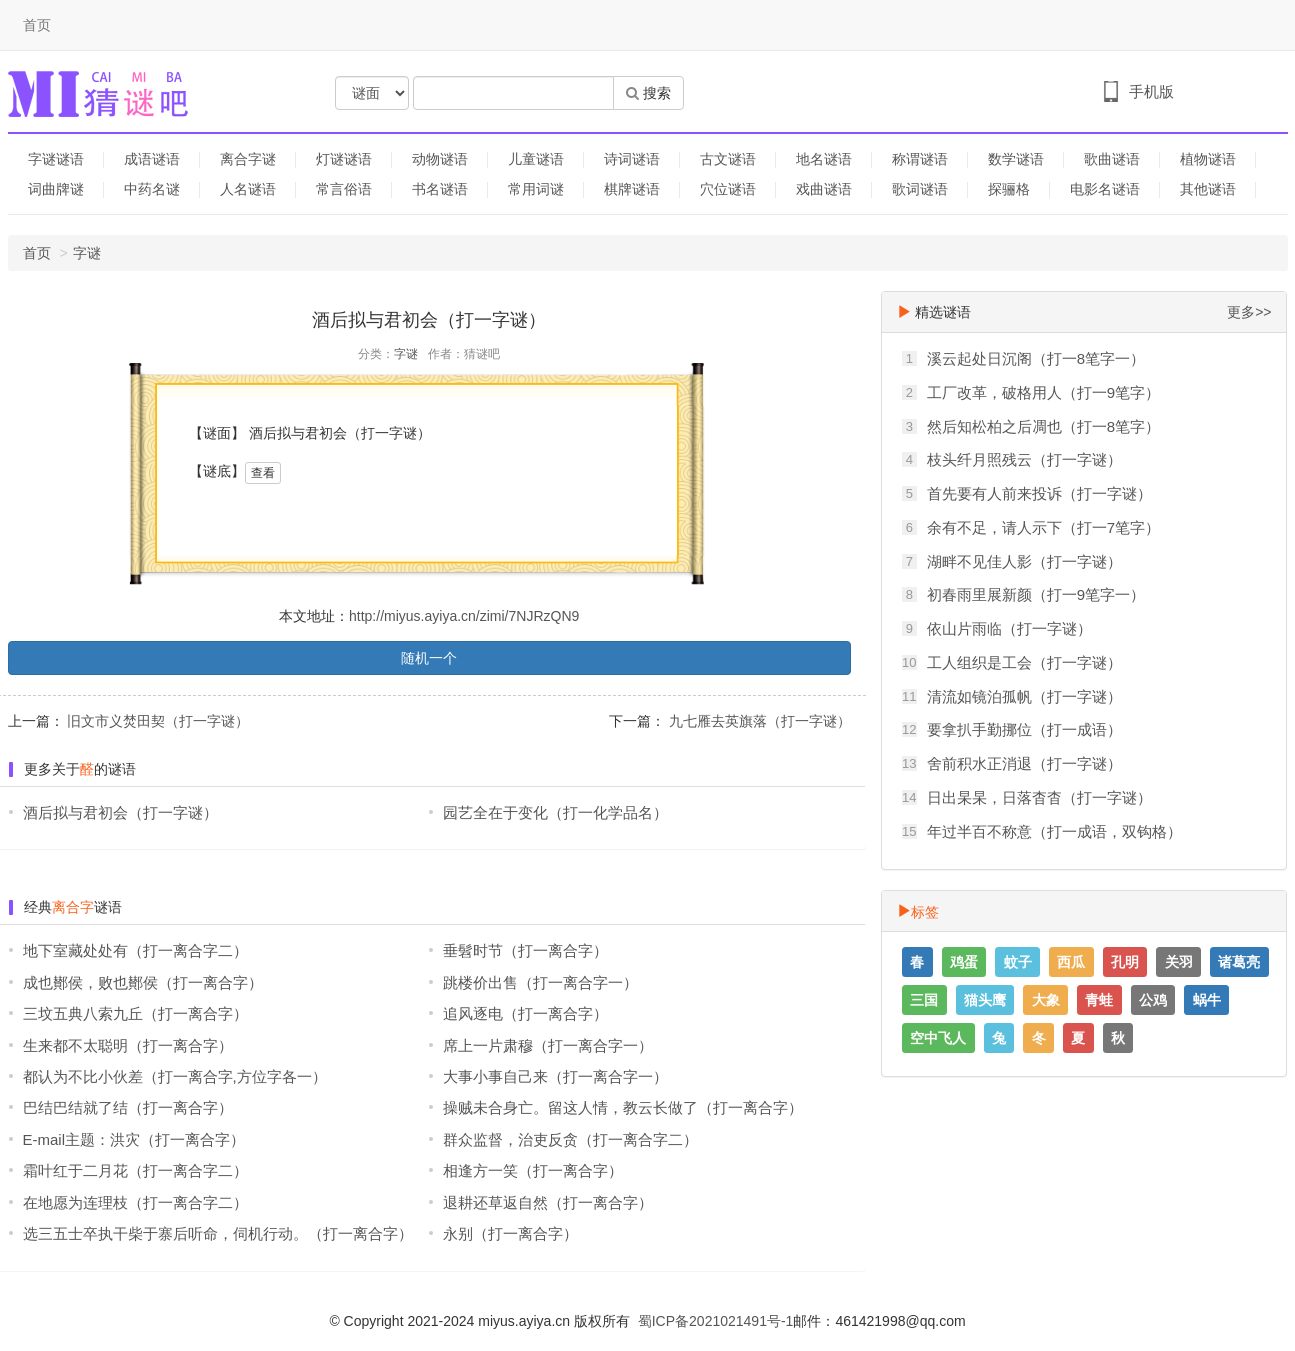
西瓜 (1071, 962)
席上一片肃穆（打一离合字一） (548, 1045)
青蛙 (1099, 1000)
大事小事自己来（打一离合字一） (555, 1076)
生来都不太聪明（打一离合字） (128, 1045)
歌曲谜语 (1112, 159)
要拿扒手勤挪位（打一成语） (1024, 729)
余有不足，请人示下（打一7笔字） (1043, 527)
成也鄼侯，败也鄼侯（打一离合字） (143, 982)
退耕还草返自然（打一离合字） (548, 1202)
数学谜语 (1016, 159)
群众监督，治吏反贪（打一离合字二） (570, 1139)
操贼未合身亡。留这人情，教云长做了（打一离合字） (623, 1107)
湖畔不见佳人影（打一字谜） (1024, 561)
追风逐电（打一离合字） (525, 1013)
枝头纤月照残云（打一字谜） (1024, 459)
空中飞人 (938, 1038)
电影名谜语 (1105, 189)
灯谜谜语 (344, 159)
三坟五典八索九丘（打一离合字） (135, 1013)
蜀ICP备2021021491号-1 (716, 1321)
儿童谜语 (536, 159)
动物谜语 (440, 159)
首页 (37, 25)
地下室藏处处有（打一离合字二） (135, 950)
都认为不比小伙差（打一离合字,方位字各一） (175, 1076)
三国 (924, 1000)
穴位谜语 (728, 189)
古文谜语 (728, 159)
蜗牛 (1207, 1000)
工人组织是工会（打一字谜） (1024, 662)
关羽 (1179, 962)
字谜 (87, 253)
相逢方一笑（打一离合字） (533, 1170)
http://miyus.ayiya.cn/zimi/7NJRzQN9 (464, 616)
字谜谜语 (56, 159)
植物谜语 (1208, 159)
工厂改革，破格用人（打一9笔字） (1043, 392)
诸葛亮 (1239, 962)
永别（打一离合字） (510, 1233)
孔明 (1125, 962)
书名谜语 (440, 189)
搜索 (648, 93)
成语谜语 (152, 159)
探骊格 (1009, 189)
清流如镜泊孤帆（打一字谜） (1024, 696)
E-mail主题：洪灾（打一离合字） (134, 1139)
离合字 (73, 907)
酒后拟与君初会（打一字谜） (120, 812)
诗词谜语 (632, 159)
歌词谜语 (920, 189)
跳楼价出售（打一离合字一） (540, 982)
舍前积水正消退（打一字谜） (1024, 763)
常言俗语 (344, 189)
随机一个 (429, 658)
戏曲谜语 (824, 189)
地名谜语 (824, 159)
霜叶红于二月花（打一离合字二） (135, 1170)
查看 (263, 473)
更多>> (1249, 312)
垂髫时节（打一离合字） (525, 950)
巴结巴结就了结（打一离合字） (128, 1107)
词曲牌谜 (56, 189)
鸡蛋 (964, 962)
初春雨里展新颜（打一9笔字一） (1036, 594)
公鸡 (1153, 1000)
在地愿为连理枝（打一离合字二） (135, 1202)
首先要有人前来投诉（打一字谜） (1039, 493)
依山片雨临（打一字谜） (1009, 628)
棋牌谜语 (632, 189)
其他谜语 (1208, 189)
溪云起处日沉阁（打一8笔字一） (1036, 358)
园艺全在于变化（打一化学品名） (555, 812)
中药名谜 (152, 189)
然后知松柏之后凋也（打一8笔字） (1043, 426)
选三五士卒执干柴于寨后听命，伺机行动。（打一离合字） (218, 1233)
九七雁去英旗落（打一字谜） (758, 721)
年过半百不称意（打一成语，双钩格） (1054, 831)
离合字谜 (248, 159)
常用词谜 (536, 189)
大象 (1046, 1000)
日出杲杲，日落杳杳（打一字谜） (1039, 797)
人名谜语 (248, 189)
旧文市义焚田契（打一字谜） (157, 721)
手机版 (1151, 91)
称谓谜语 (920, 159)
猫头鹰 (985, 1000)
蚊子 (1018, 962)
